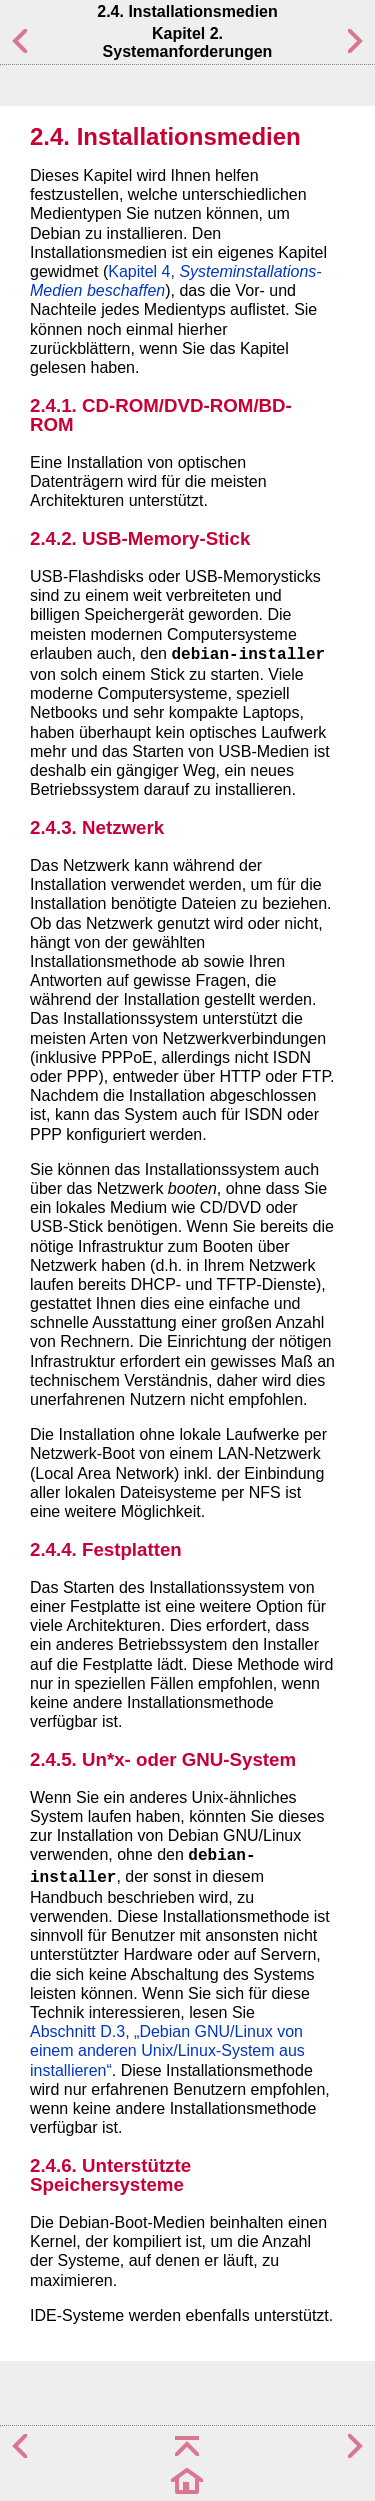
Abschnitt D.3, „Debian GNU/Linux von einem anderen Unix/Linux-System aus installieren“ (167, 2050)
